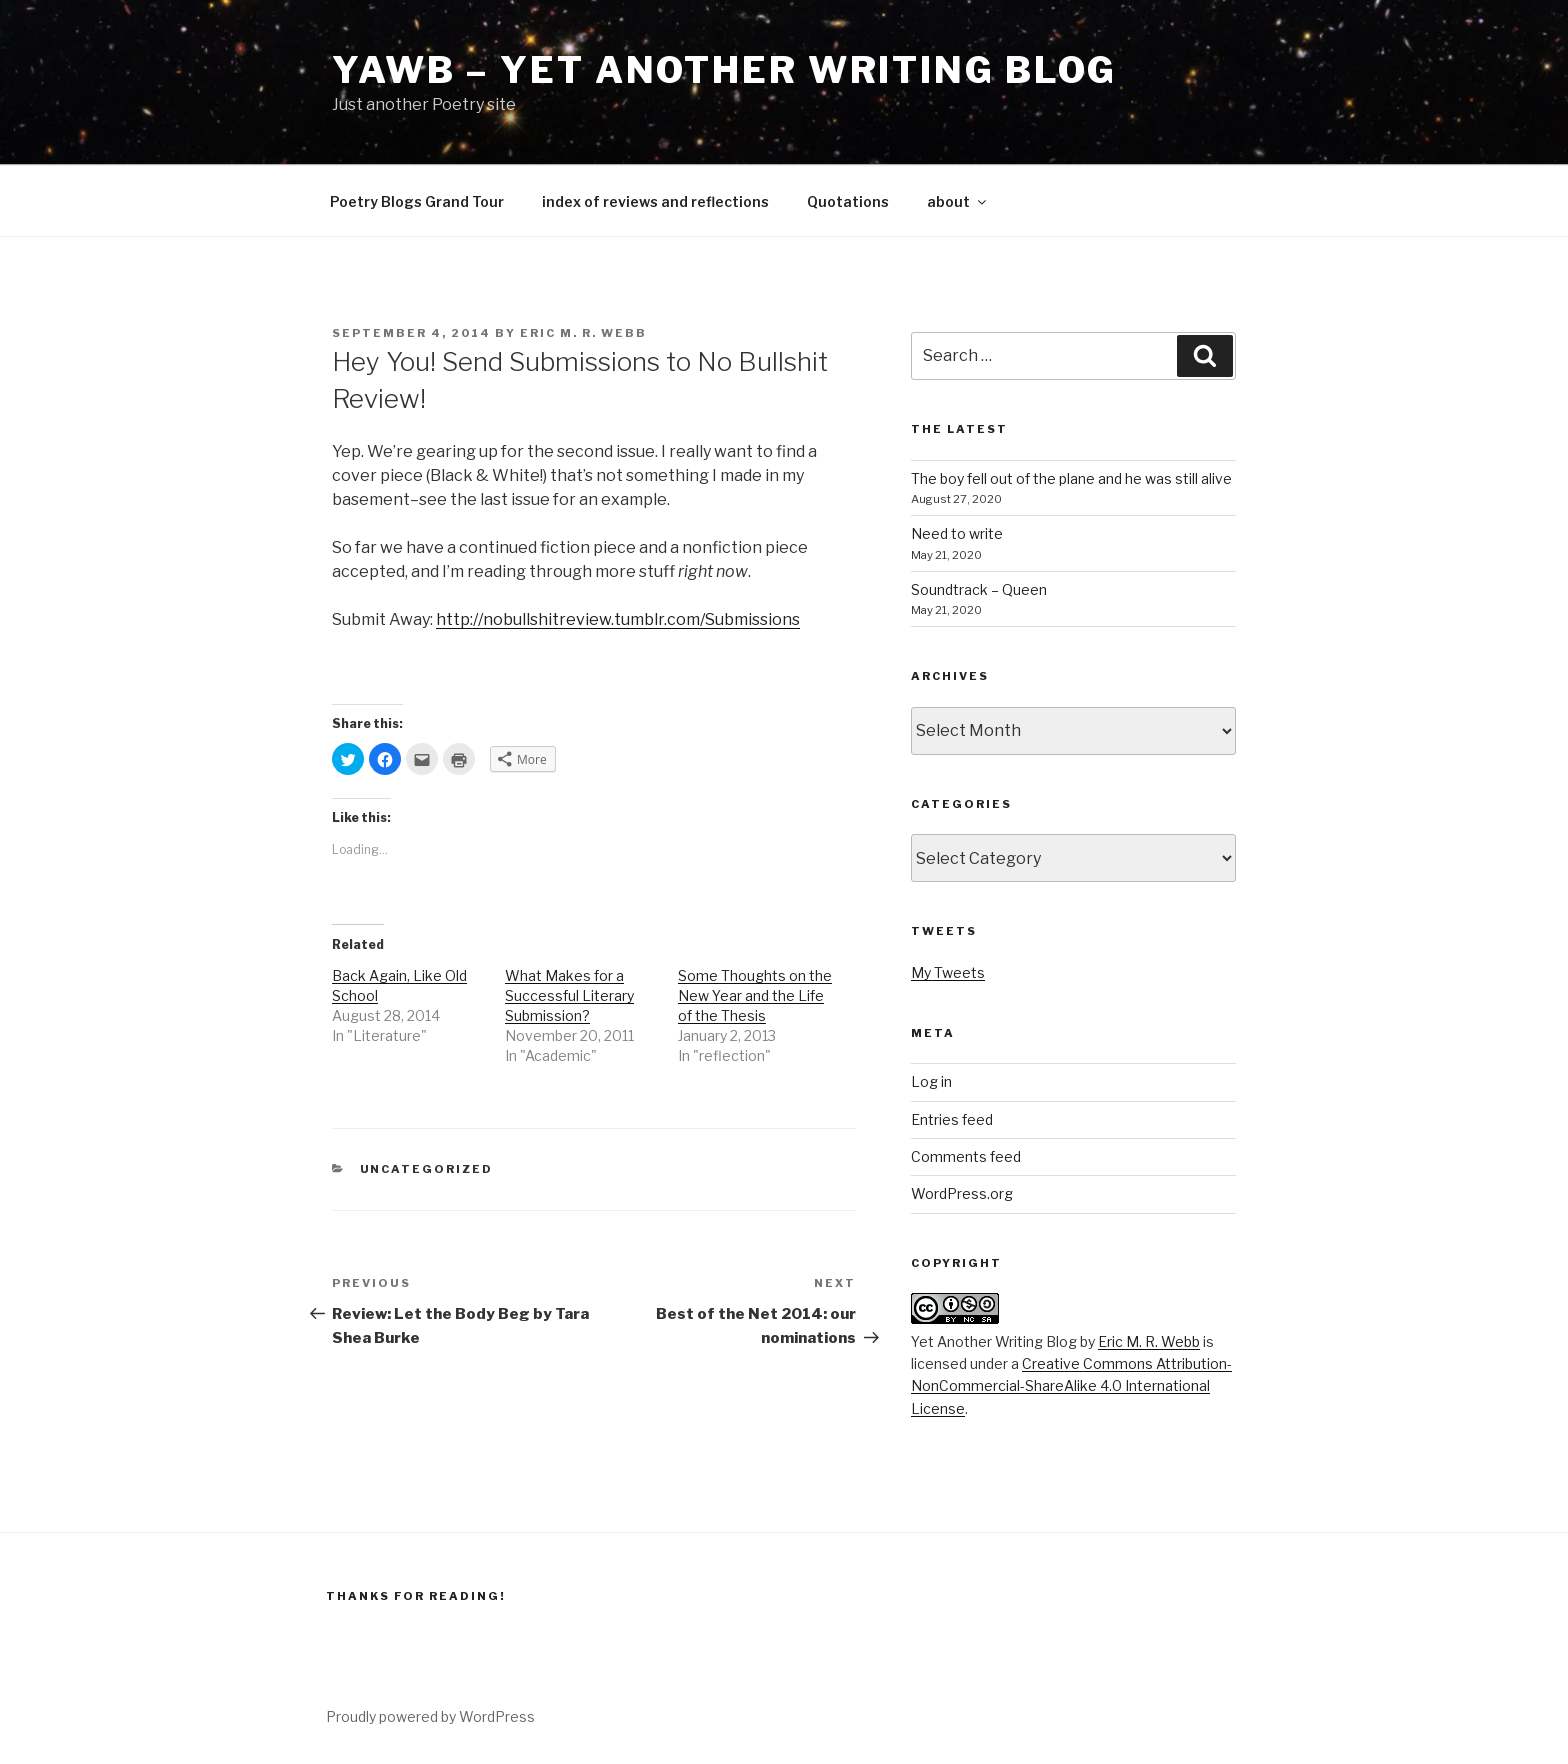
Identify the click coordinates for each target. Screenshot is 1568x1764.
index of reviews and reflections (655, 201)
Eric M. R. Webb (583, 333)
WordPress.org (962, 1193)
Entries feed (952, 1119)
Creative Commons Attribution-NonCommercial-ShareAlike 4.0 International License (1071, 1386)
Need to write (957, 533)
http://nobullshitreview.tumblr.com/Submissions (618, 619)
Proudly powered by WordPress (430, 1716)
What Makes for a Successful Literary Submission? (569, 995)
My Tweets (948, 972)
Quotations (848, 201)
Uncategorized (427, 1169)
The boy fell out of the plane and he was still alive (1071, 478)
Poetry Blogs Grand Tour (417, 201)
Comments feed (966, 1156)
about (958, 201)
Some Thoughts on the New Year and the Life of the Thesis (755, 995)
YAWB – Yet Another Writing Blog (724, 70)
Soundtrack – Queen (979, 589)
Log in (931, 1081)
